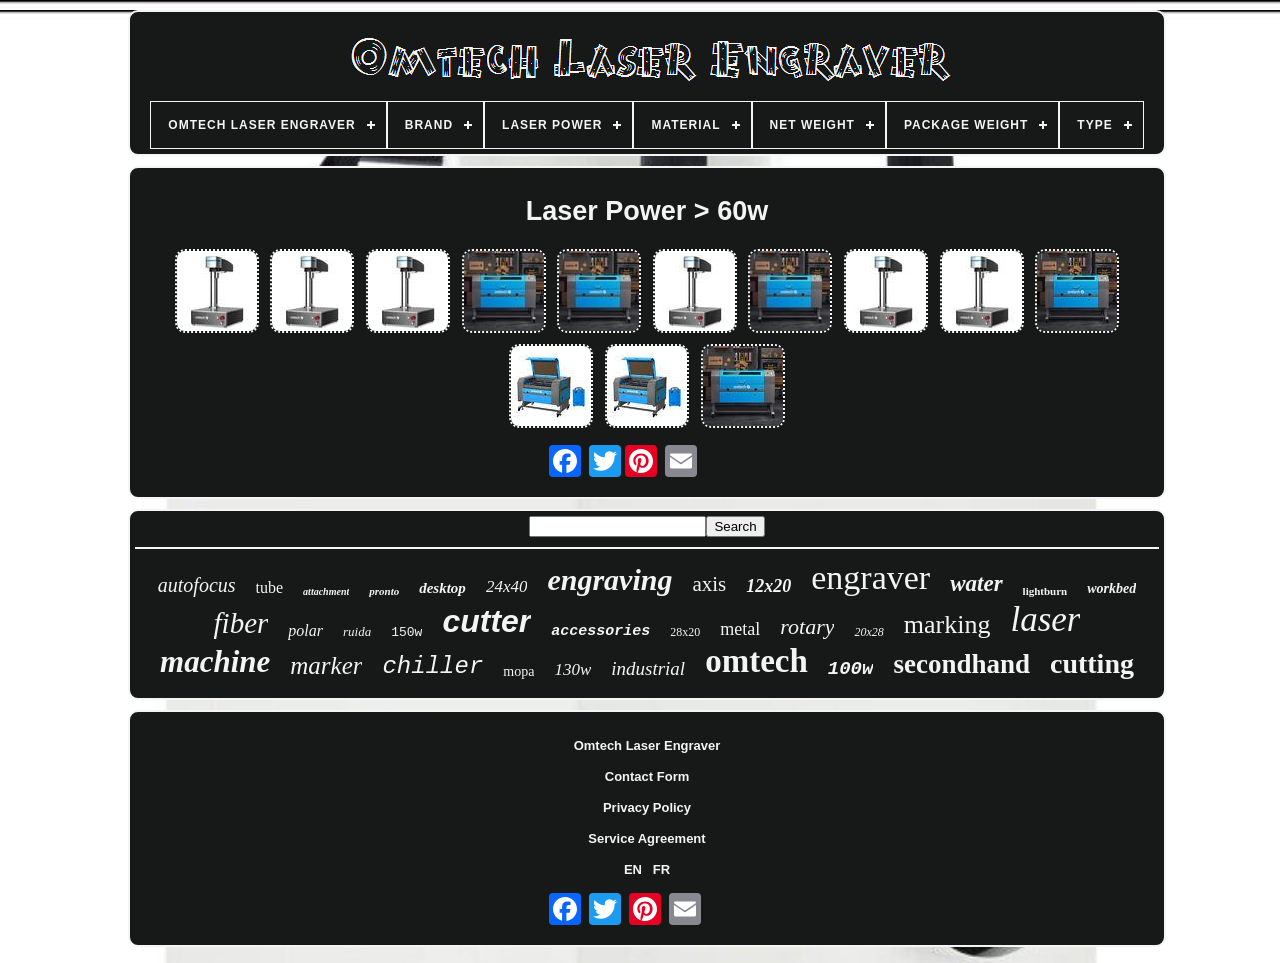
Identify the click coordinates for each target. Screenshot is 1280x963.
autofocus (197, 585)
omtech (756, 661)
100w (851, 669)
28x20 (685, 632)
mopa (518, 671)
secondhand (961, 664)
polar (305, 630)
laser (1045, 619)
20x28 (868, 632)
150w (406, 632)
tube (270, 587)
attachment (326, 591)
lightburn (1045, 591)
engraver (870, 577)
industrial (648, 668)
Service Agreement (646, 838)
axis (709, 584)
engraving (609, 579)
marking (947, 624)
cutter (486, 621)
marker (326, 665)
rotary (807, 626)
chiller (432, 666)
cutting (1092, 663)
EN (633, 869)
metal (740, 629)
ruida (357, 631)
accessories (600, 631)
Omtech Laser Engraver (647, 745)
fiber (241, 623)
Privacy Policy (647, 807)
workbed (1111, 588)
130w (572, 669)
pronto (384, 591)
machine (215, 661)
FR (661, 869)
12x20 (768, 586)
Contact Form (647, 776)
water (976, 583)
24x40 (507, 586)
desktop (442, 588)
